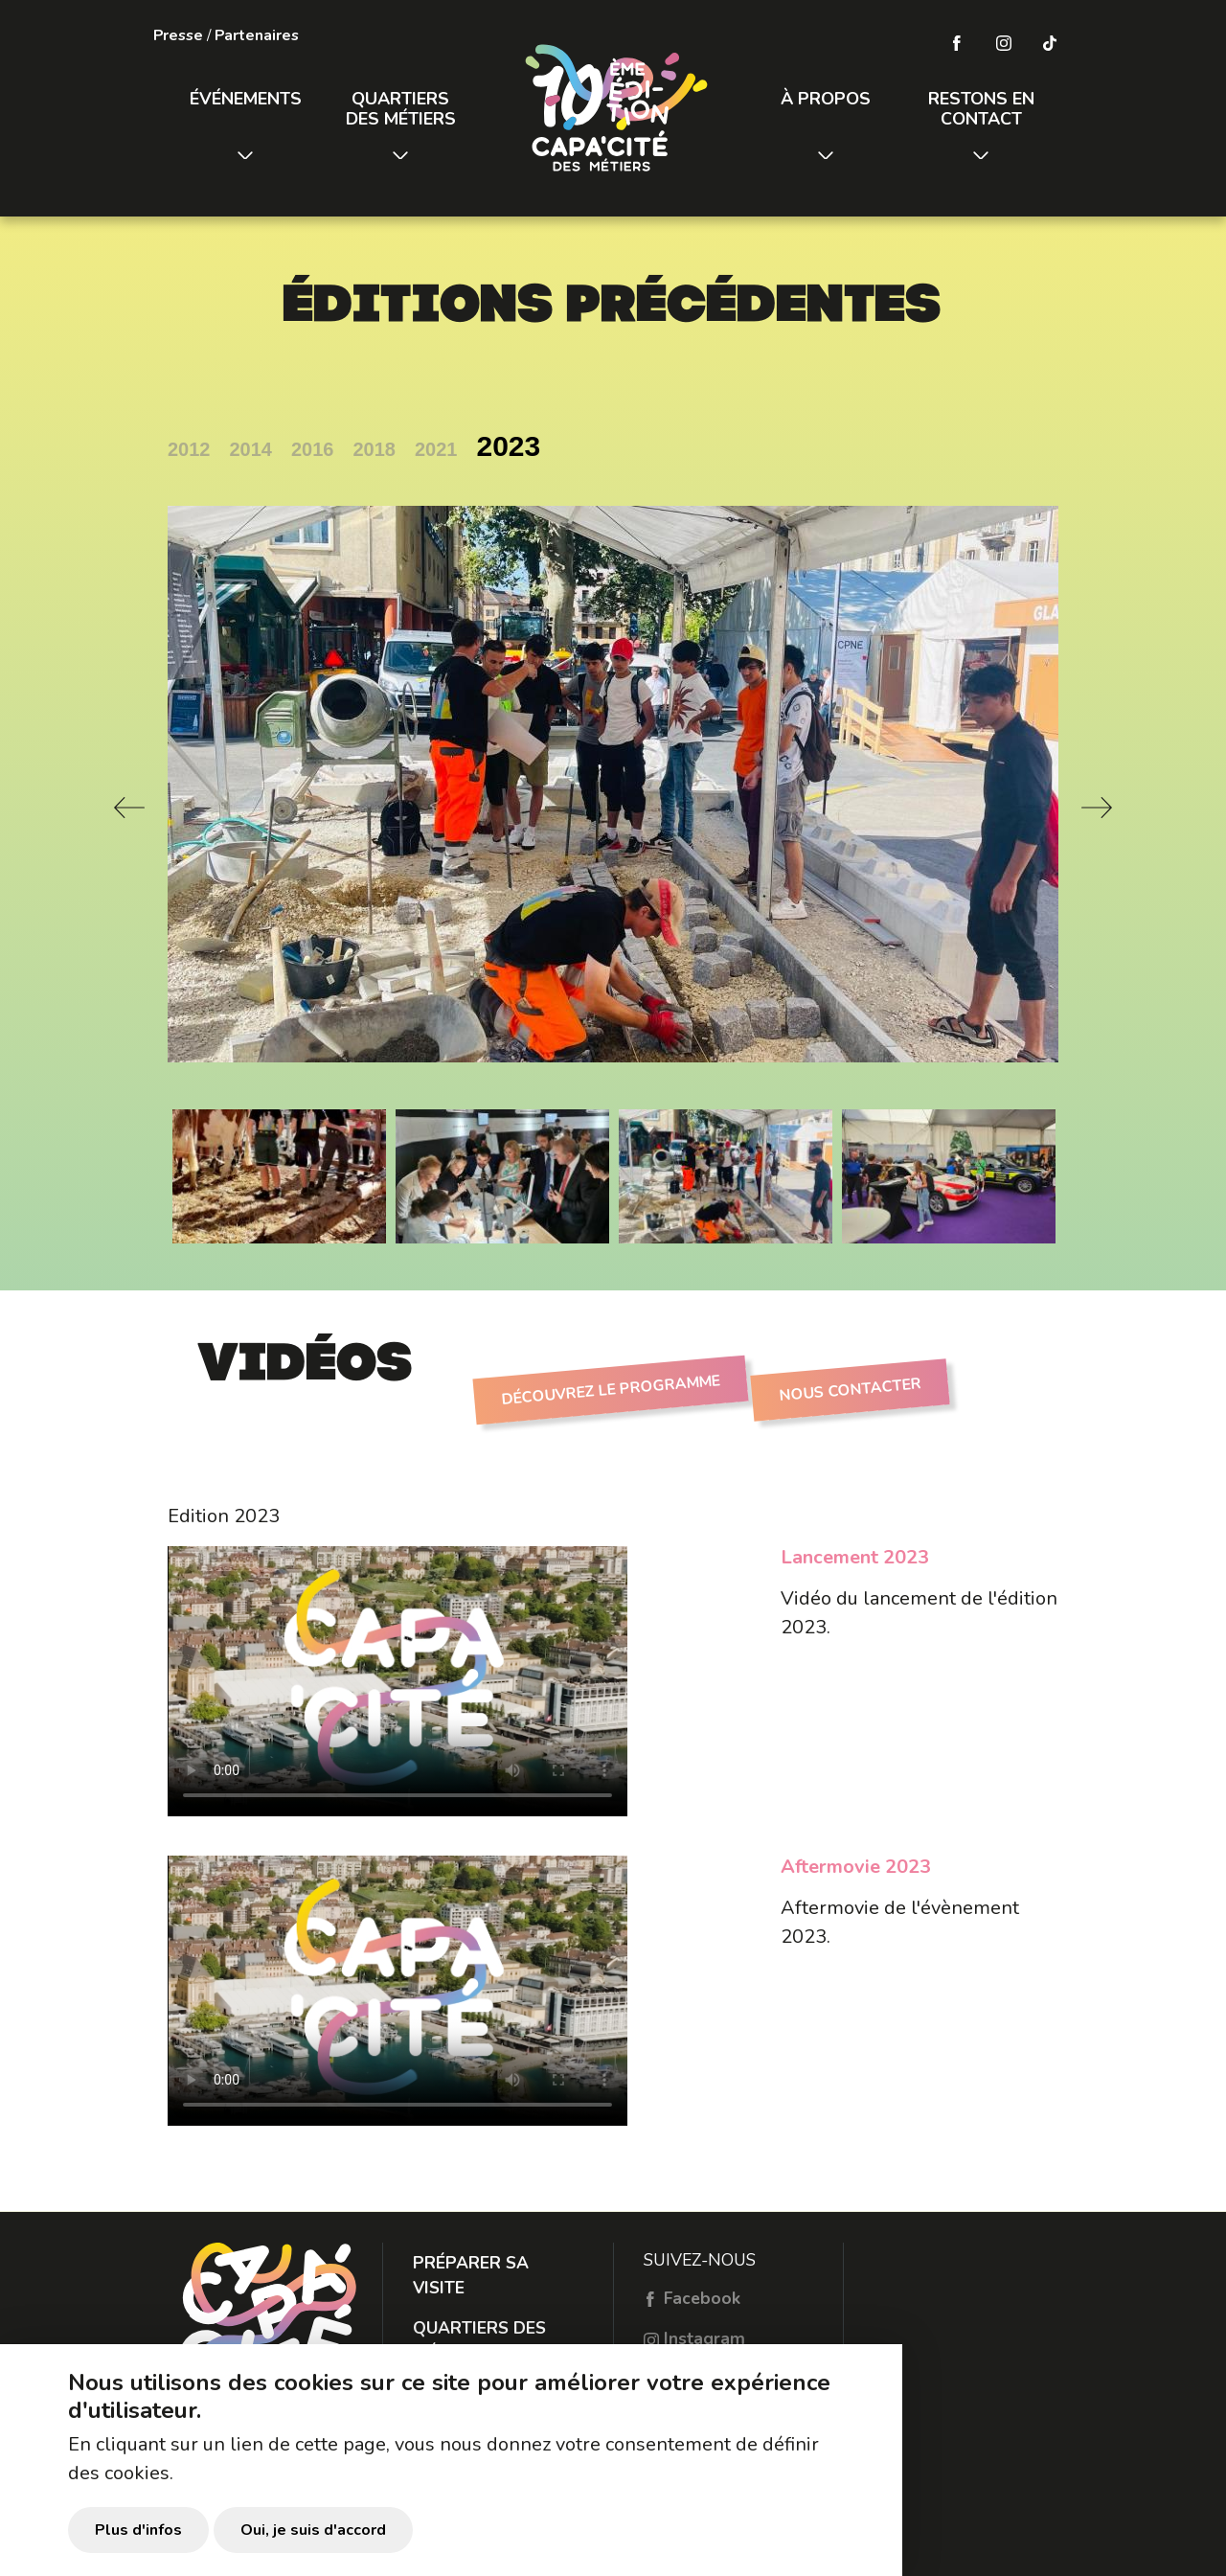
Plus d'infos (138, 2530)
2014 (251, 449)
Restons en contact (981, 109)
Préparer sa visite (471, 2275)
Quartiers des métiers (401, 109)
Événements (246, 98)
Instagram (694, 2338)
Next (1097, 807)
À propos (826, 98)
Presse (178, 35)
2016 (312, 449)
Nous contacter (849, 1389)
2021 (436, 449)
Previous (129, 807)
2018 (375, 449)
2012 (189, 449)
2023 (509, 446)
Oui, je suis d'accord (313, 2530)
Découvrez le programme (610, 1390)
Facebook (692, 2298)
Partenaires (257, 35)
